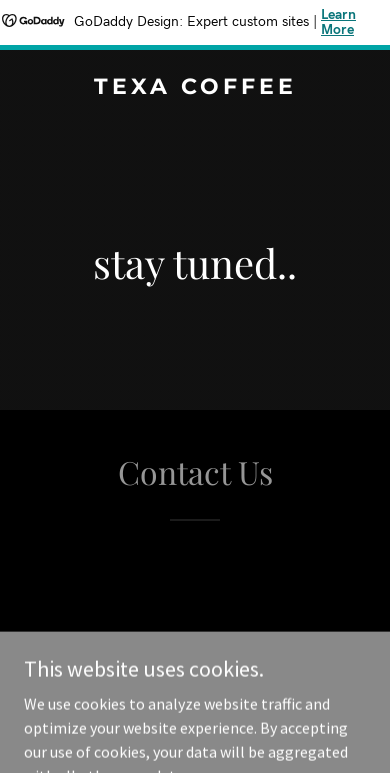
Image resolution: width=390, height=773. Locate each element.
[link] (195, 88)
